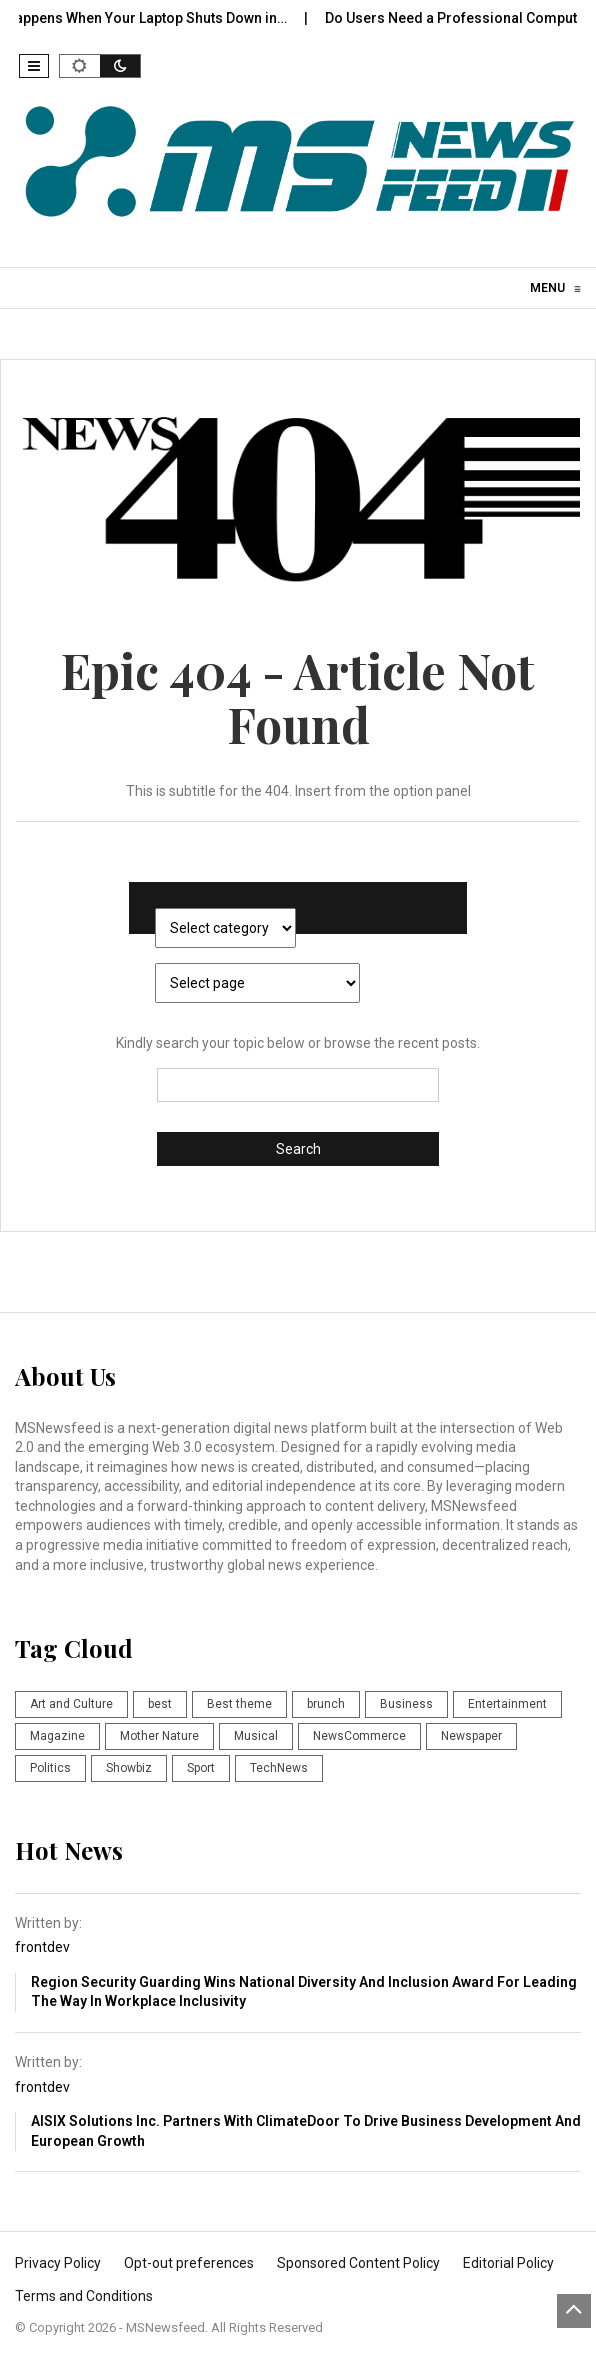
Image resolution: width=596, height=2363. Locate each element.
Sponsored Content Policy (358, 2263)
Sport (201, 1768)
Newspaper (471, 1736)
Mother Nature (159, 1736)
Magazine (57, 1736)
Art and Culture (71, 1704)
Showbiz (129, 1768)
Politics (50, 1768)
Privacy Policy (58, 2263)
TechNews (279, 1768)
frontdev (42, 1947)
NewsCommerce (359, 1736)
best (160, 1704)
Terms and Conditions (84, 2296)
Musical (256, 1736)
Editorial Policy (508, 2263)
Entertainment (507, 1704)
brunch (326, 1704)
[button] (34, 66)
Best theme (239, 1704)
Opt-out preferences (189, 2263)
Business (406, 1704)
